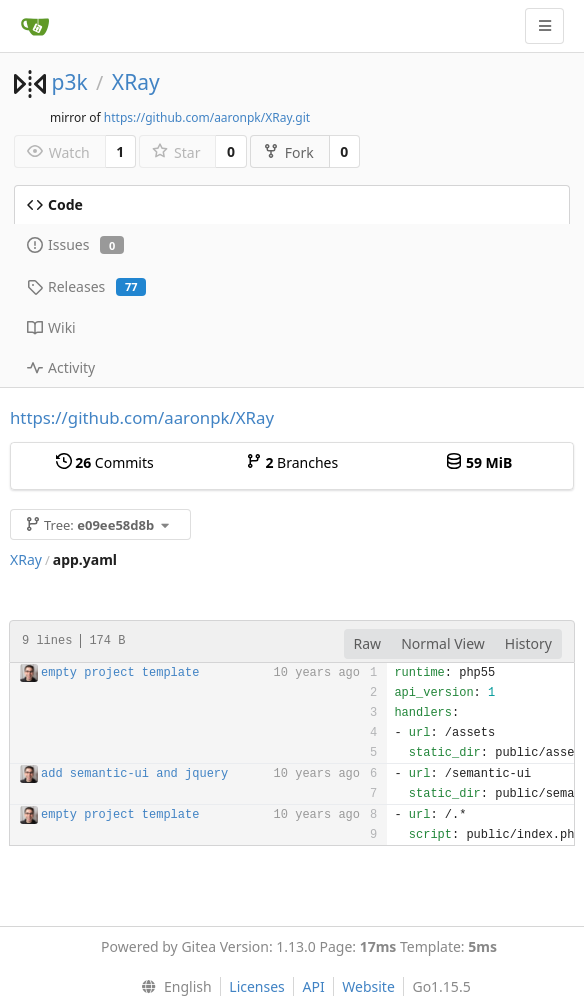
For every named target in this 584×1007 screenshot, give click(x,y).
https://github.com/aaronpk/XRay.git (207, 117)
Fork (288, 152)
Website (368, 986)
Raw (368, 643)
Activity (61, 367)
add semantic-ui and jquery (134, 774)
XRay (136, 82)
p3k (69, 82)
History (528, 643)
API (313, 986)
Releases (86, 286)
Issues (75, 244)
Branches (292, 462)
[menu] (171, 987)
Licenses (257, 986)
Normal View (443, 643)
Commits (105, 462)
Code (55, 204)
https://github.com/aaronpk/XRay (142, 417)
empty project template (120, 673)
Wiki (51, 327)
